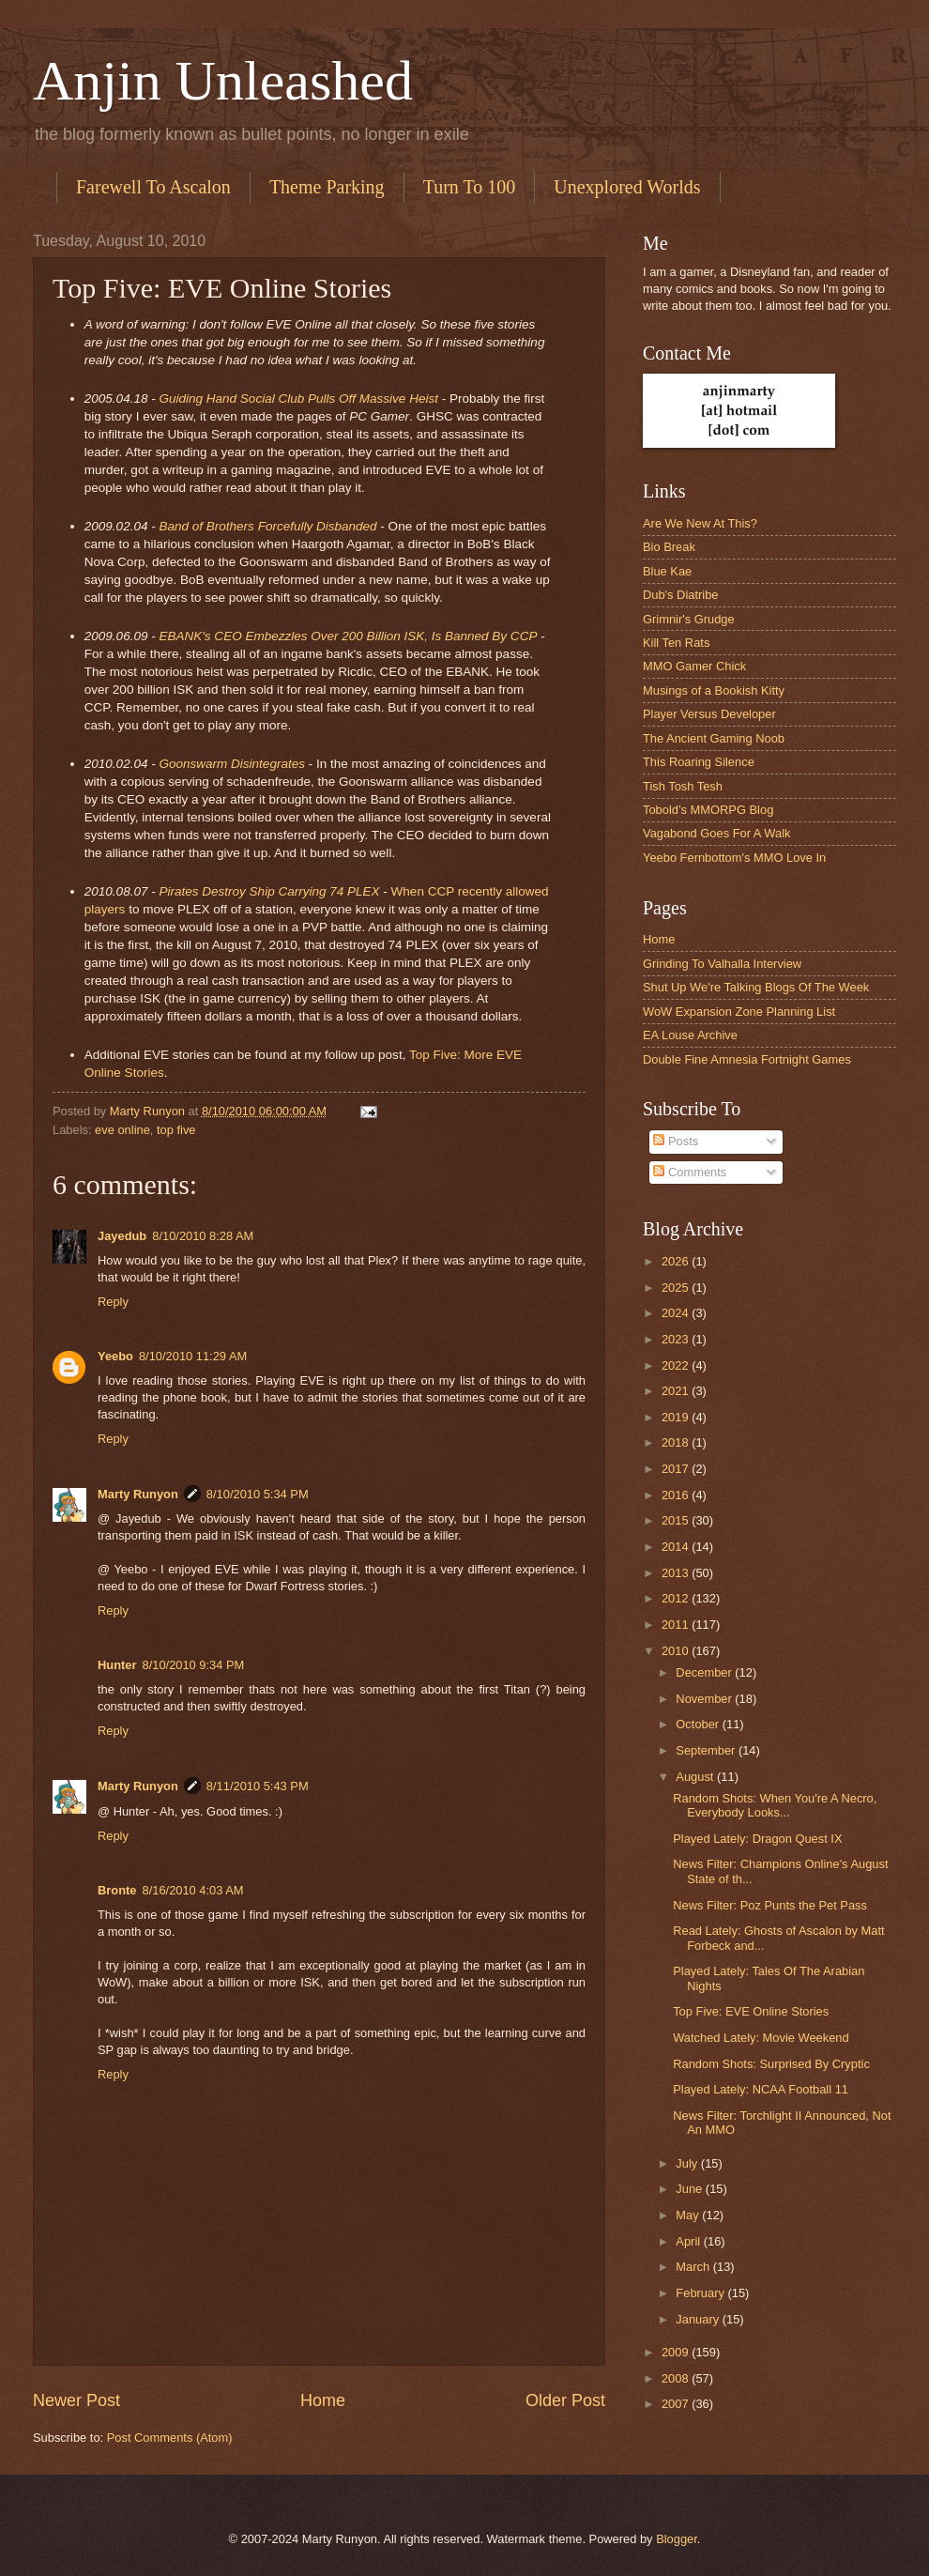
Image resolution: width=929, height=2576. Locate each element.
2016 (677, 1495)
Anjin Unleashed (223, 81)
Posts (675, 1141)
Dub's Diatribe (680, 595)
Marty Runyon (138, 1494)
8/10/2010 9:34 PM (194, 1665)
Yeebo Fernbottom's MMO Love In (734, 858)
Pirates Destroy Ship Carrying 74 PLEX (269, 891)
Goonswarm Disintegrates (232, 764)
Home (322, 2400)
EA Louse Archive (690, 1035)
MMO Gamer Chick (694, 666)
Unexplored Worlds (627, 186)
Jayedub (122, 1236)
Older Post (565, 2400)
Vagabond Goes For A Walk (716, 833)
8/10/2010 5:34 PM (257, 1494)
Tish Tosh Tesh (683, 786)
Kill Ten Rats (676, 643)
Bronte (117, 1890)
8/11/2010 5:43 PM (257, 1786)
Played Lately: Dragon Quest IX (757, 1839)
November (705, 1699)
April (689, 2241)
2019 (677, 1417)
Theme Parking (327, 186)
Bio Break (669, 547)
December (705, 1672)
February (701, 2293)
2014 (677, 1547)
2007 (677, 2404)
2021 (677, 1391)
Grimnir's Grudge (689, 619)
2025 (677, 1287)
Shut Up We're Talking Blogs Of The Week (756, 987)
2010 (677, 1651)
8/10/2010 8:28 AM (202, 1236)
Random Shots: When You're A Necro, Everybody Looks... (774, 1805)
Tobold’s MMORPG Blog (708, 810)
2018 (677, 1442)
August (696, 1777)
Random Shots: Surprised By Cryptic (771, 2064)
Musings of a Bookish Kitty (713, 690)
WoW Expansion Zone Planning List (739, 1011)
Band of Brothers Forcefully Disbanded (267, 526)
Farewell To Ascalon (153, 186)
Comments (689, 1172)
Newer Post (76, 2400)
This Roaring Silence (698, 762)
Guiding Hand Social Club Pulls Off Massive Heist (298, 398)
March (694, 2267)
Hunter (117, 1665)
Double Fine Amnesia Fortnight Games (747, 1059)
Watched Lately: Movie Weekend (761, 2038)
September (707, 1750)
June (691, 2189)
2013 (677, 1573)
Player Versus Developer (709, 714)
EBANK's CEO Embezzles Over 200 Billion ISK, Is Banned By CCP (348, 636)
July (688, 2163)
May (689, 2215)
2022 (677, 1365)
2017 (677, 1469)
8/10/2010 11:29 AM (193, 1356)
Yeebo (115, 1356)
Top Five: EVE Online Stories (751, 2011)
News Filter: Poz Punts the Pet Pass (770, 1905)
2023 (677, 1339)
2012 (677, 1598)
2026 (677, 1261)
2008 (677, 2378)
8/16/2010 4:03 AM (193, 1890)
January (699, 2319)
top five (176, 1130)
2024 (677, 1313)
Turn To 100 (469, 186)
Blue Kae (667, 571)
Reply (113, 1302)
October (699, 1724)
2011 (677, 1625)
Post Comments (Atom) (170, 2437)
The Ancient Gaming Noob (713, 738)
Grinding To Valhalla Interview (722, 964)
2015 (677, 1520)
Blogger (676, 2539)
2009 (677, 2352)
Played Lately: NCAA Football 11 (760, 2089)
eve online (122, 1130)
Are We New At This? (700, 523)
